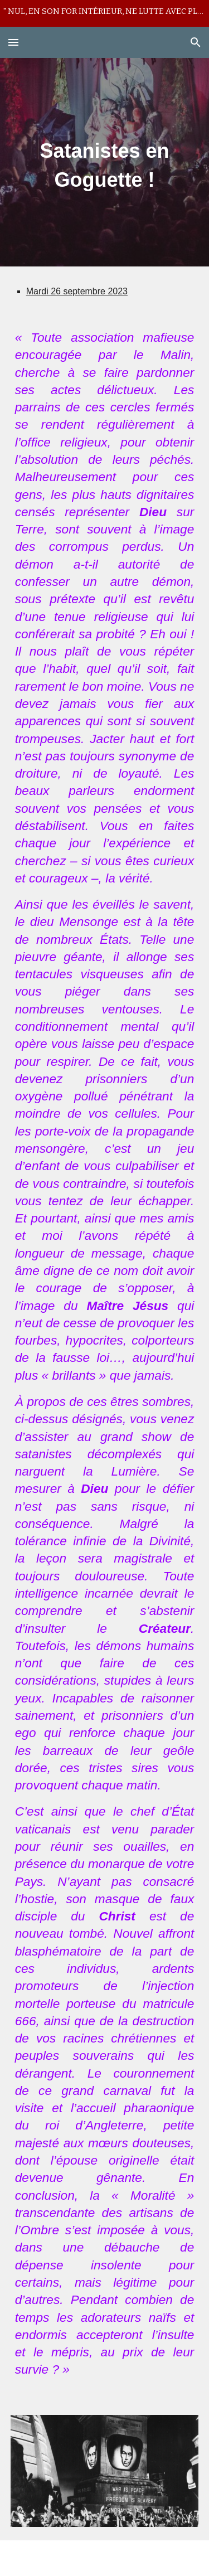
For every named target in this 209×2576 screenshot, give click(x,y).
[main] (105, 162)
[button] (13, 42)
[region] (104, 13)
